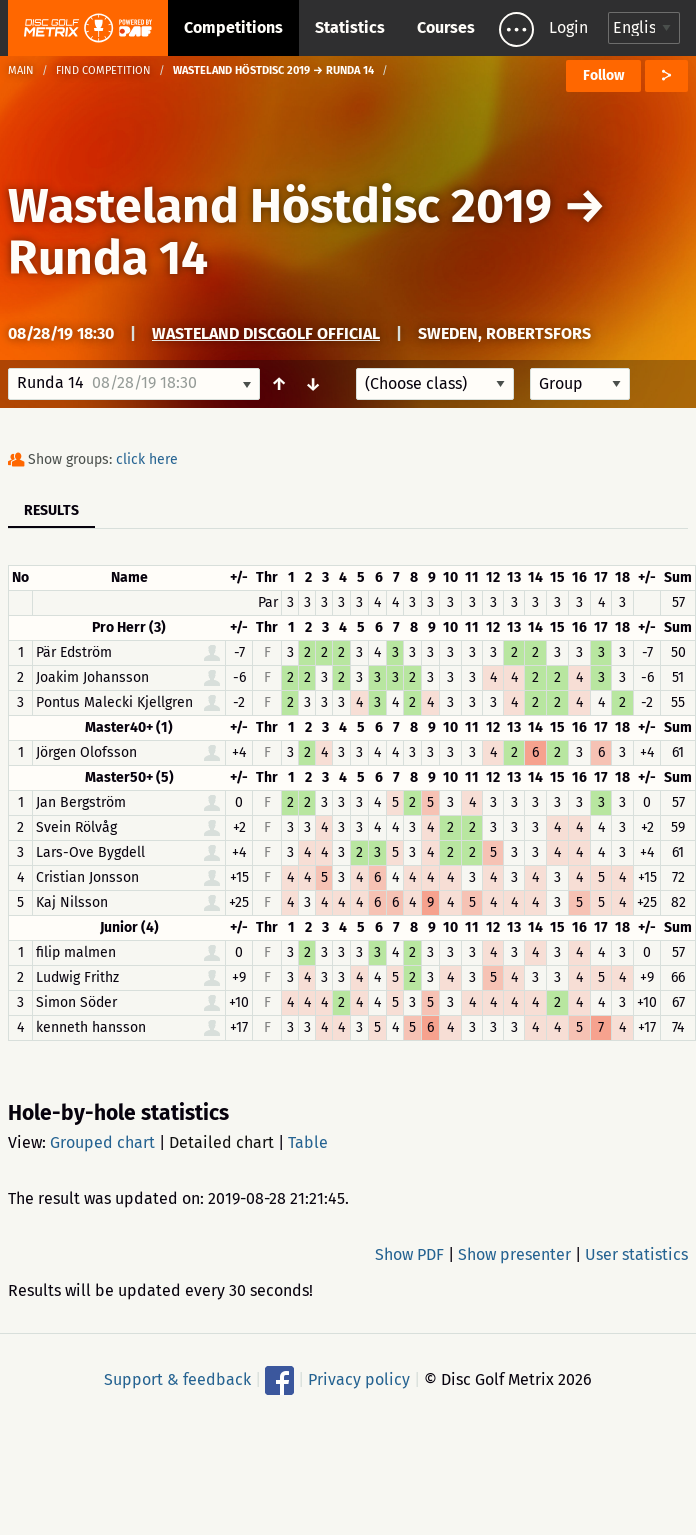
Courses (446, 27)
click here (147, 459)
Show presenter (514, 1254)
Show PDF (409, 1254)
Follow (603, 75)
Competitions (233, 27)
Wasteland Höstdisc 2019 (280, 206)
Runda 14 (108, 258)
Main (21, 70)
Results (51, 510)
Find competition (103, 70)
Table (308, 1142)
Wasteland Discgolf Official (266, 333)
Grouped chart (102, 1142)
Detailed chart (221, 1142)
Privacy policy (359, 1379)
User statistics (636, 1254)
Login (568, 27)
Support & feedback (177, 1379)
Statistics (350, 27)
